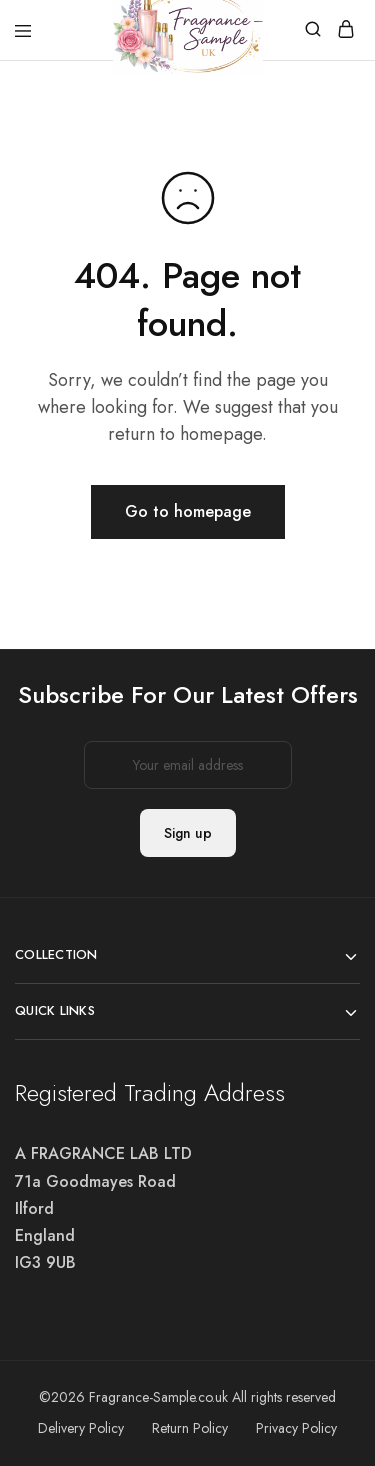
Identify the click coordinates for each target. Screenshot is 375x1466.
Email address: (188, 765)
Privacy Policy (296, 1428)
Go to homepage (188, 511)
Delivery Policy (81, 1428)
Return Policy (190, 1428)
